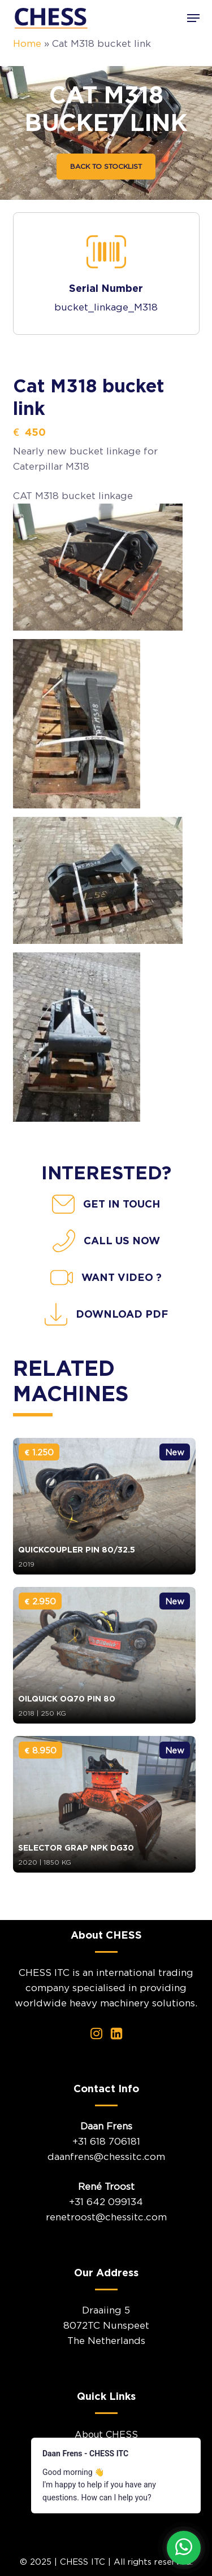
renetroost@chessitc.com (106, 2217)
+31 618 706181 (106, 2141)
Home (27, 43)
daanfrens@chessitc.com (106, 2156)
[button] (193, 18)
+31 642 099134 (106, 2202)
